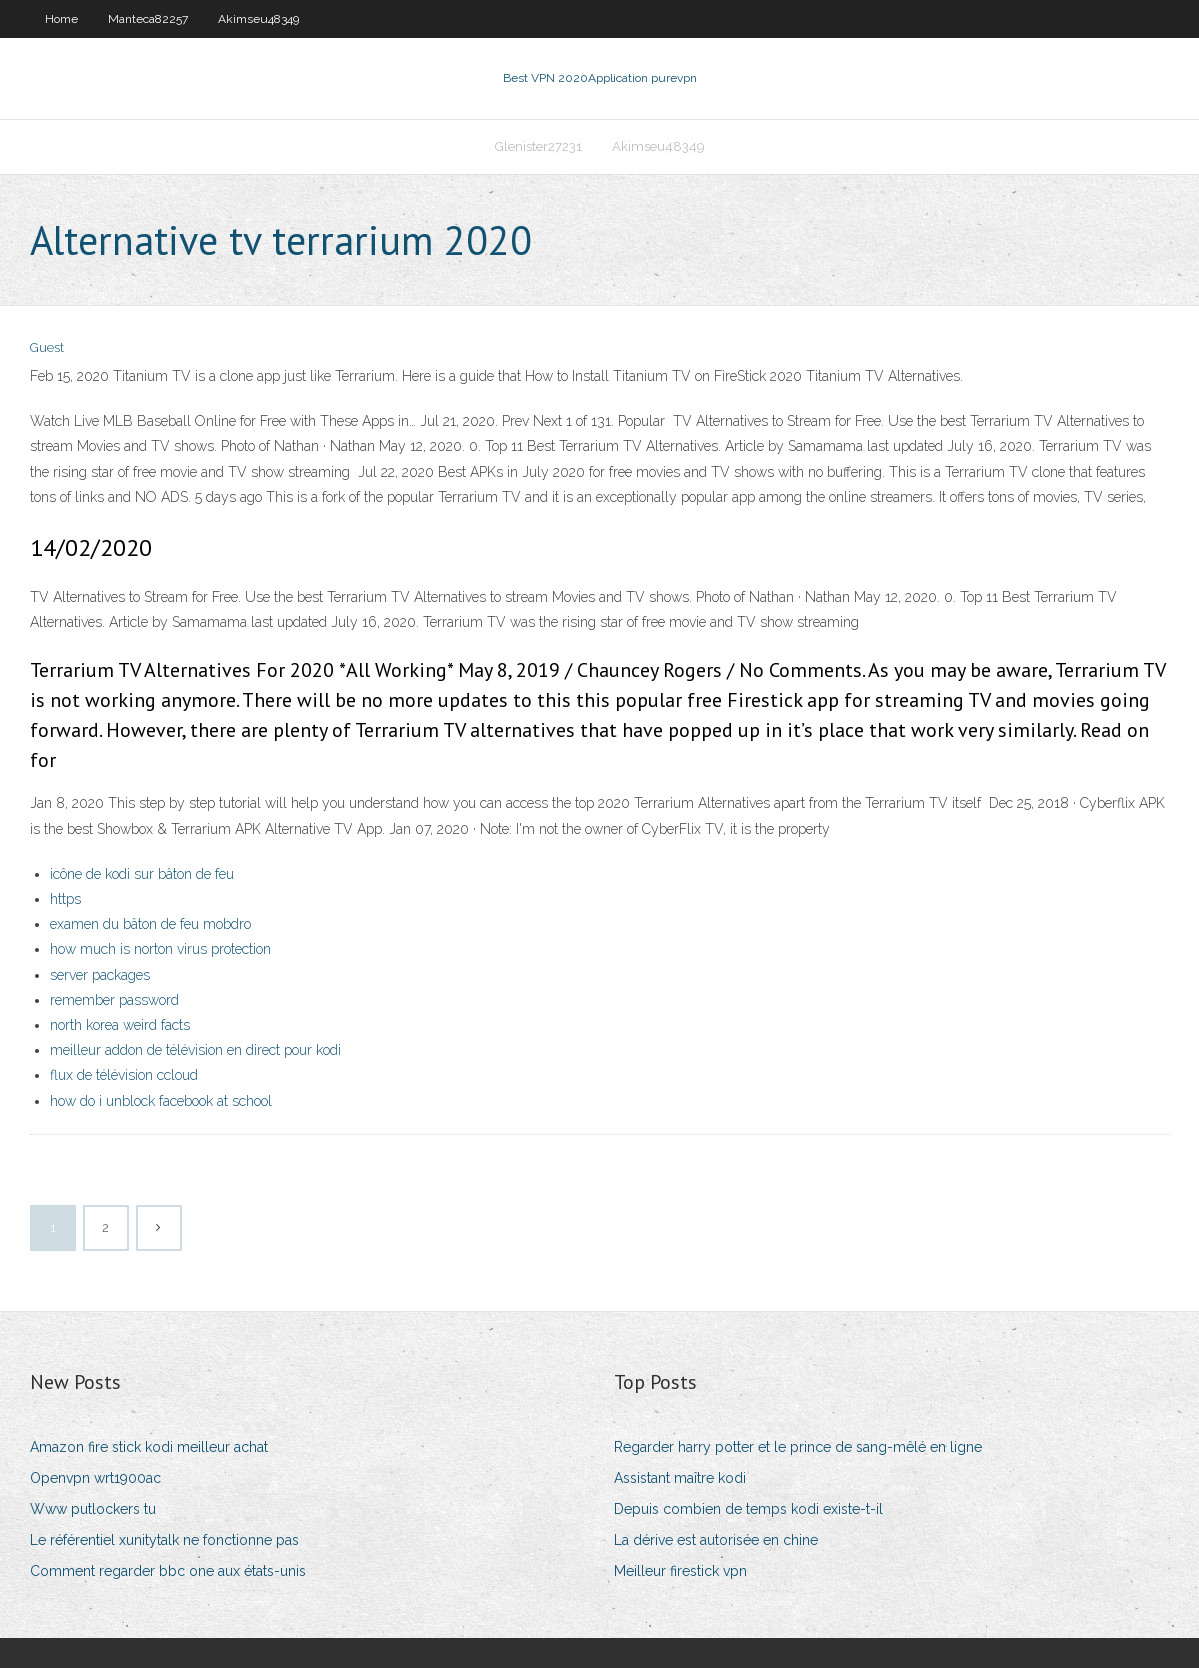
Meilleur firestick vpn (680, 1571)
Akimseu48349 (258, 19)
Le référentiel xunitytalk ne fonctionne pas (164, 1540)
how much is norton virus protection (160, 949)
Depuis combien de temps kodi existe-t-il (748, 1509)
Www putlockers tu (93, 1509)
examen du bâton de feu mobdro (150, 924)
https (65, 899)
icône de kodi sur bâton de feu (142, 874)
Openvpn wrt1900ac (95, 1478)
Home (61, 19)
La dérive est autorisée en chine (716, 1540)
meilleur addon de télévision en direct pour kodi (195, 1050)
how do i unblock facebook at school (161, 1101)
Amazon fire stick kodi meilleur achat (149, 1447)
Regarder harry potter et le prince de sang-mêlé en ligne (798, 1447)
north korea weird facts (120, 1025)
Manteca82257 (148, 19)
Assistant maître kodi (680, 1478)
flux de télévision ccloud (124, 1075)
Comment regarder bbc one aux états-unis (168, 1571)
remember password (114, 1000)
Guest (47, 347)
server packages (100, 975)
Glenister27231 (538, 146)
